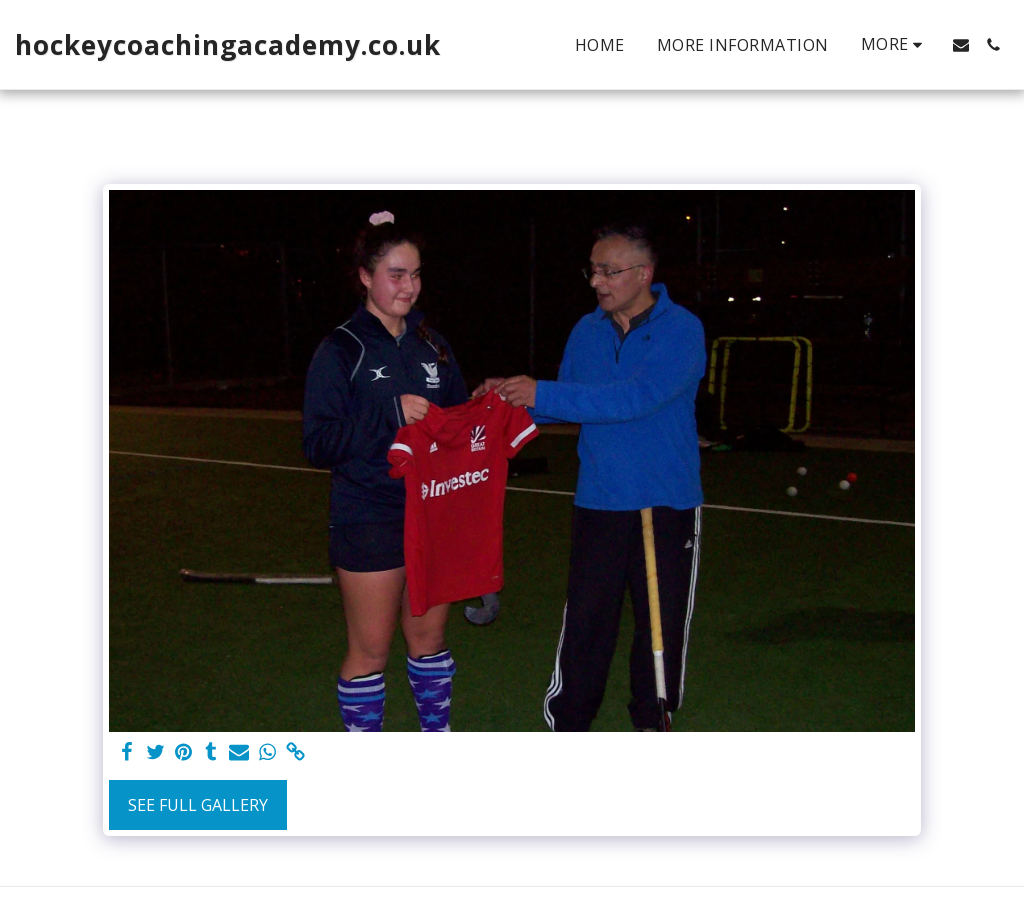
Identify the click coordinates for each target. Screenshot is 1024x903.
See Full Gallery (198, 805)
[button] (961, 45)
